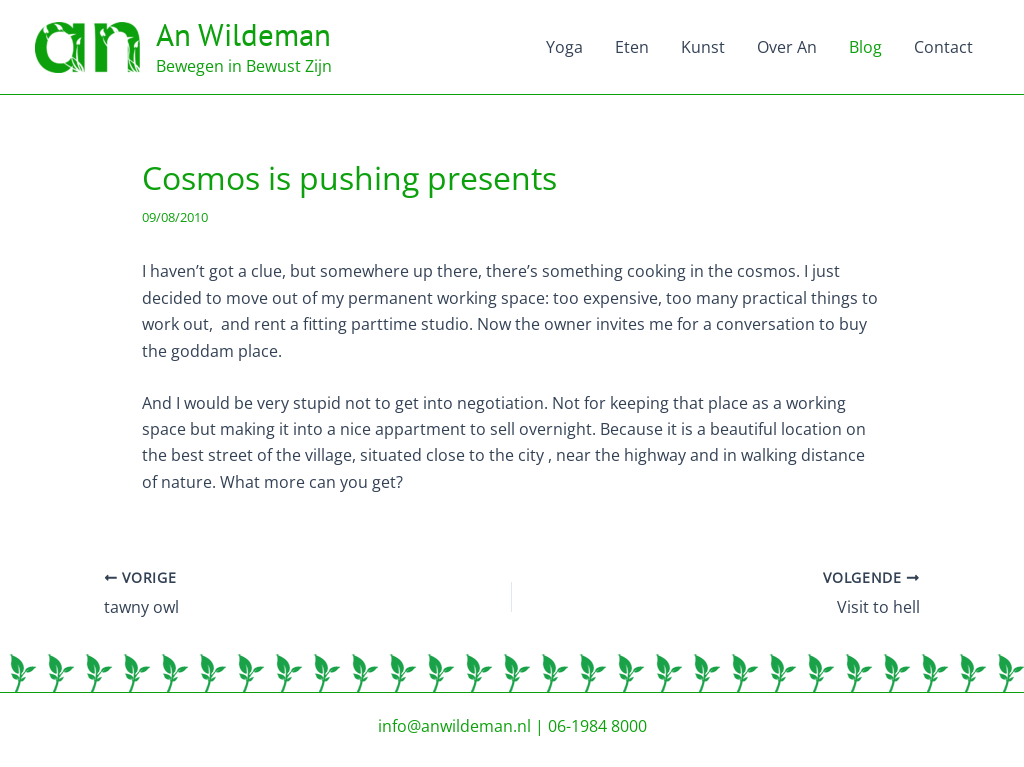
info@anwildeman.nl (454, 726)
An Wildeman (243, 34)
